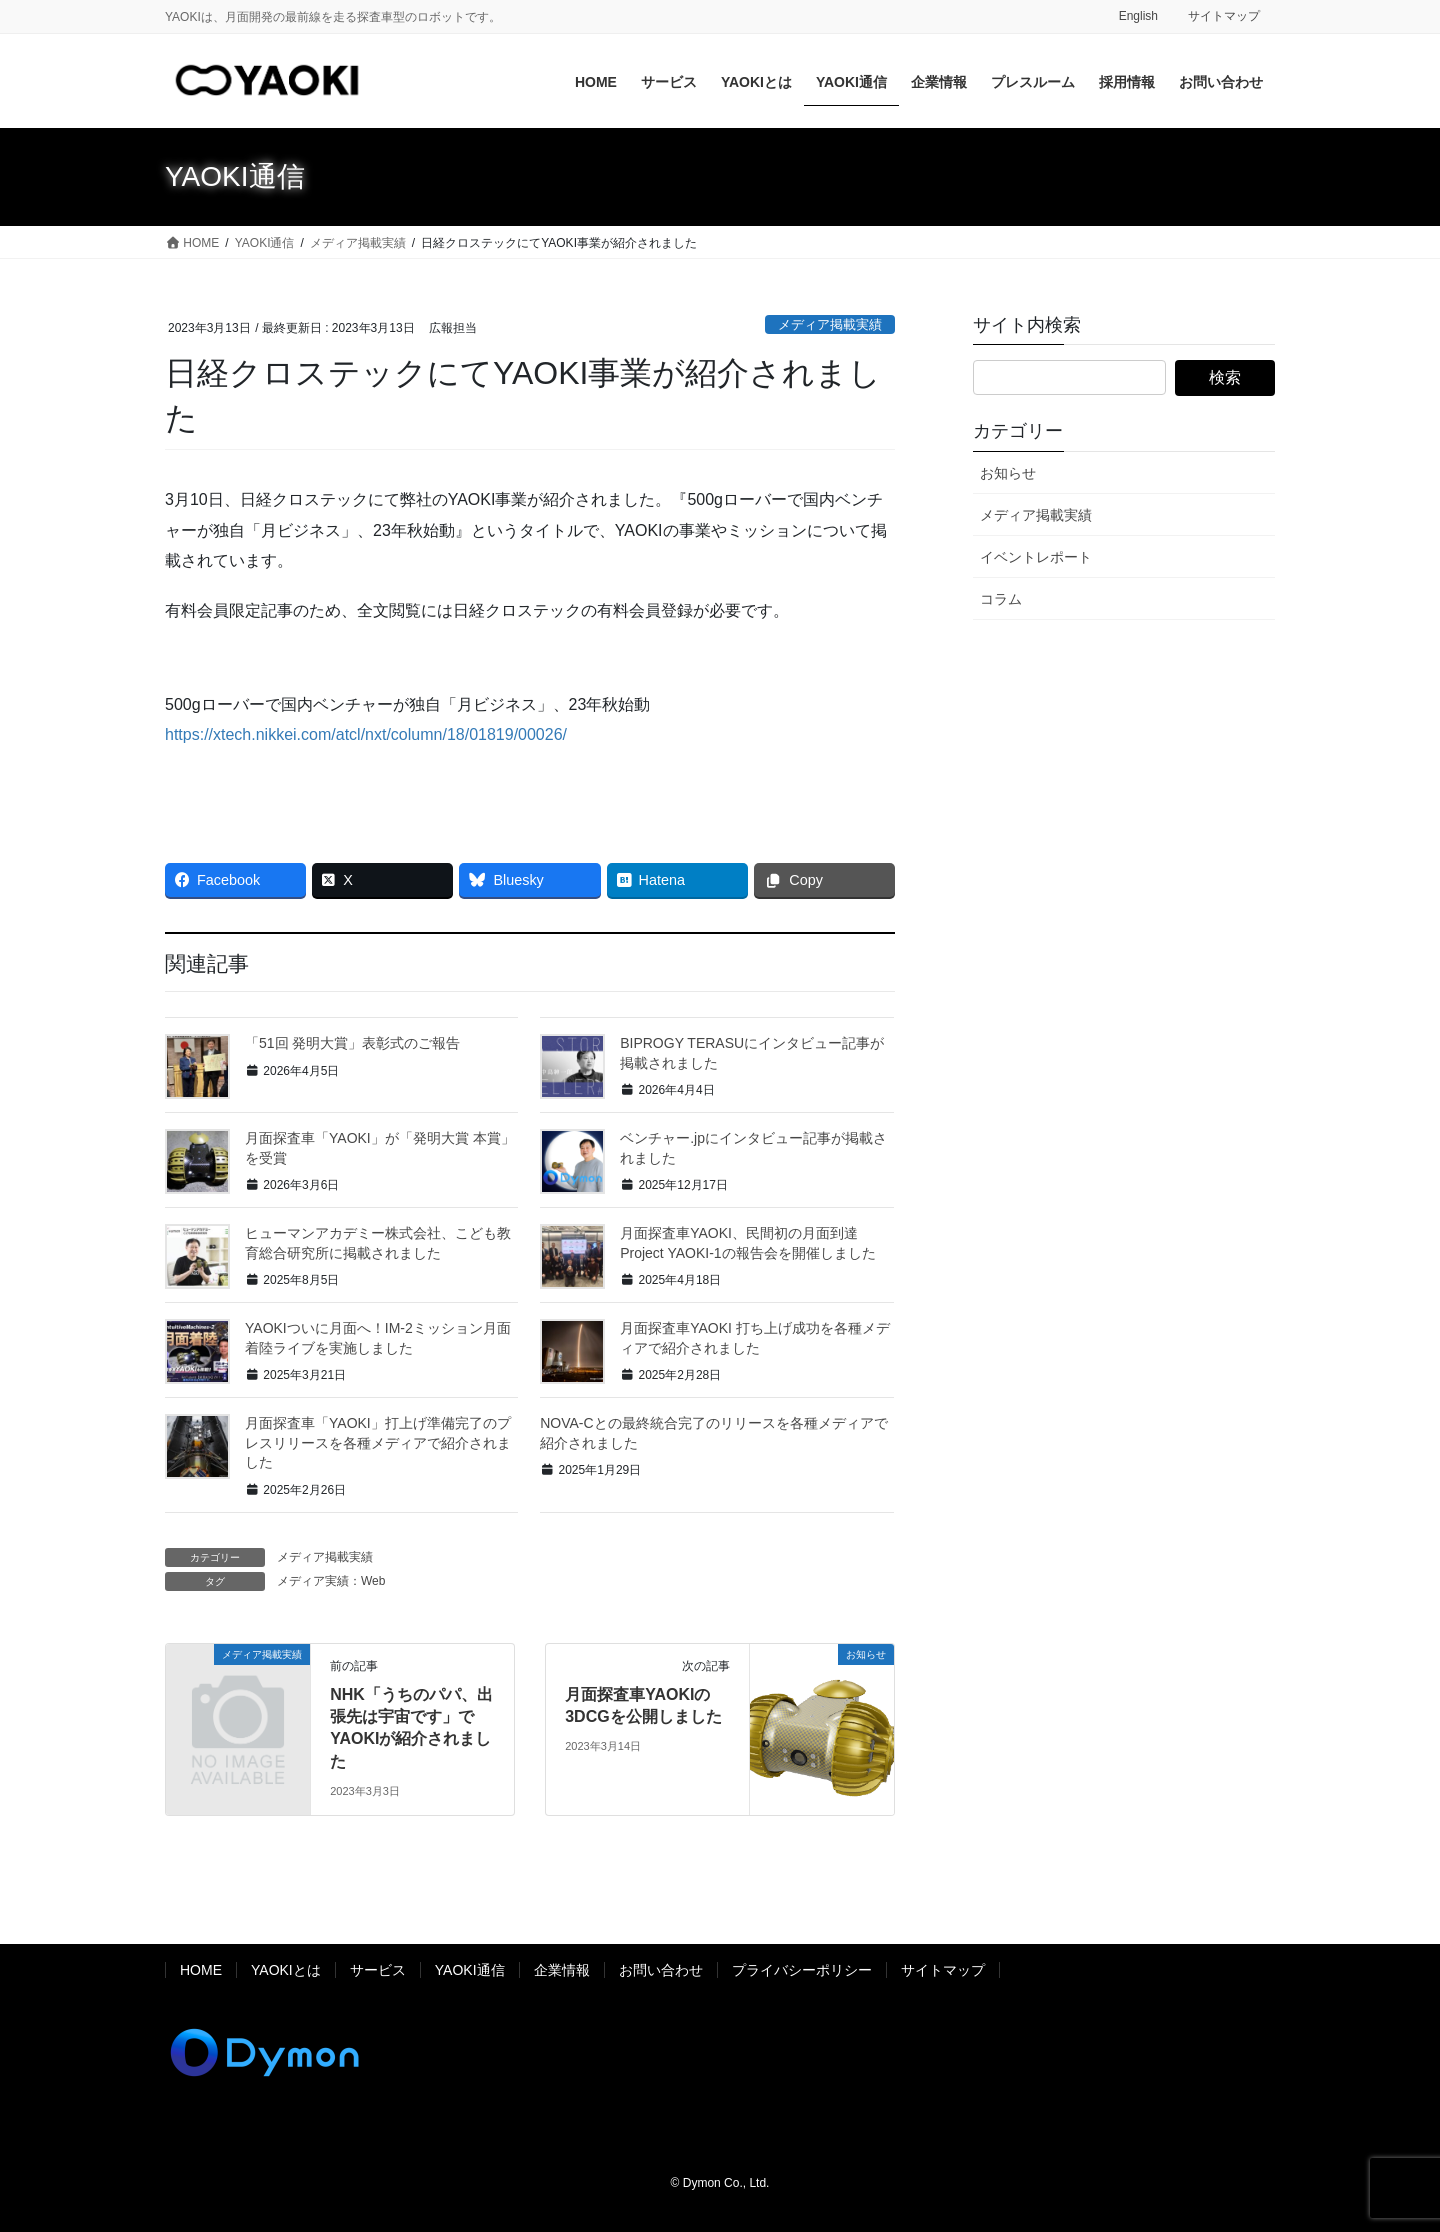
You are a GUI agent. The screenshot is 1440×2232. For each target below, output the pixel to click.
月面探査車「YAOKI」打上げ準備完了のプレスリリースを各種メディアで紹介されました (378, 1442)
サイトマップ (1224, 16)
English (1138, 16)
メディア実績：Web (331, 1581)
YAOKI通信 (470, 1970)
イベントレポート (1036, 557)
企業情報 (562, 1970)
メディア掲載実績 (830, 324)
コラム (1001, 599)
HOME (201, 1970)
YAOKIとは (286, 1970)
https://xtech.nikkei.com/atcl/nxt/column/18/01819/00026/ (366, 734)
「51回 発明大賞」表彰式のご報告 (352, 1043)
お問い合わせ (661, 1970)
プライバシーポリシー (802, 1970)
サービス (378, 1970)
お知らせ (1008, 473)
